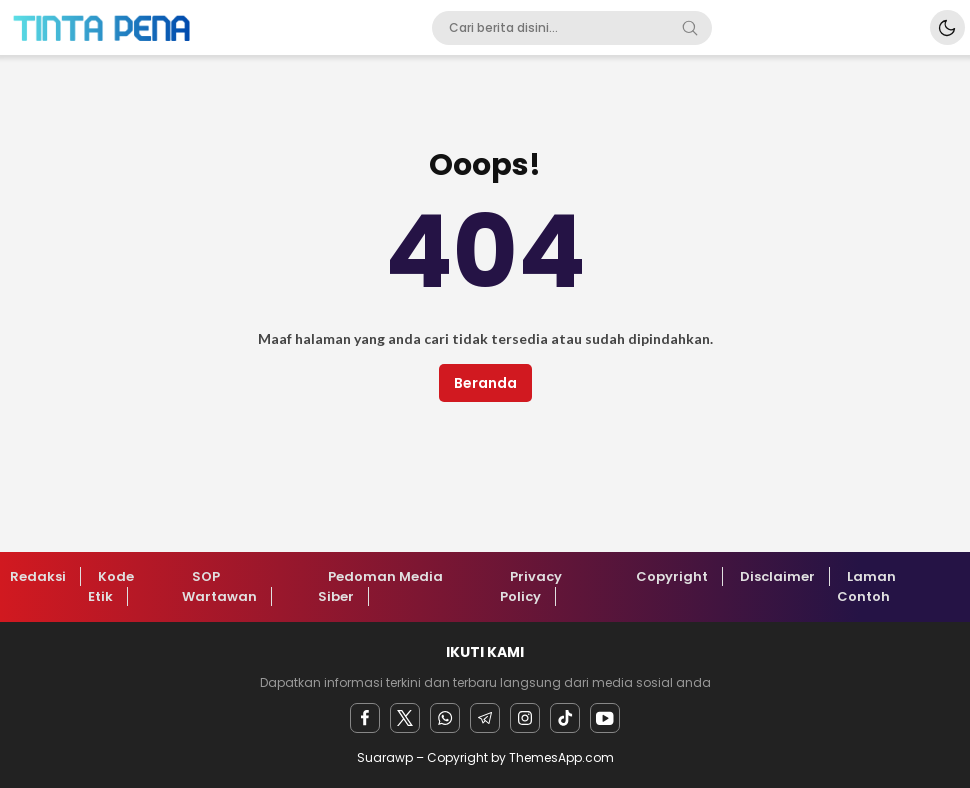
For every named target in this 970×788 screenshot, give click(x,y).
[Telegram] (485, 718)
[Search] (690, 28)
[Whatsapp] (445, 718)
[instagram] (525, 718)
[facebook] (365, 718)
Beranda (485, 383)
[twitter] (405, 718)
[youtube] (605, 718)
